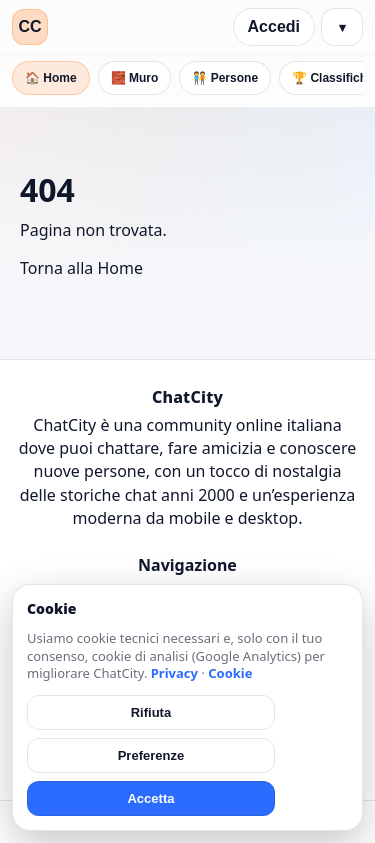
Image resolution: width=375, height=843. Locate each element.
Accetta (150, 798)
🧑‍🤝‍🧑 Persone (225, 78)
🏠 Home (51, 78)
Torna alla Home (81, 268)
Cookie (230, 673)
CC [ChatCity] (29, 26)
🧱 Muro (135, 78)
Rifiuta (151, 712)
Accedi (274, 26)
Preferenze (151, 755)
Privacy (174, 673)
